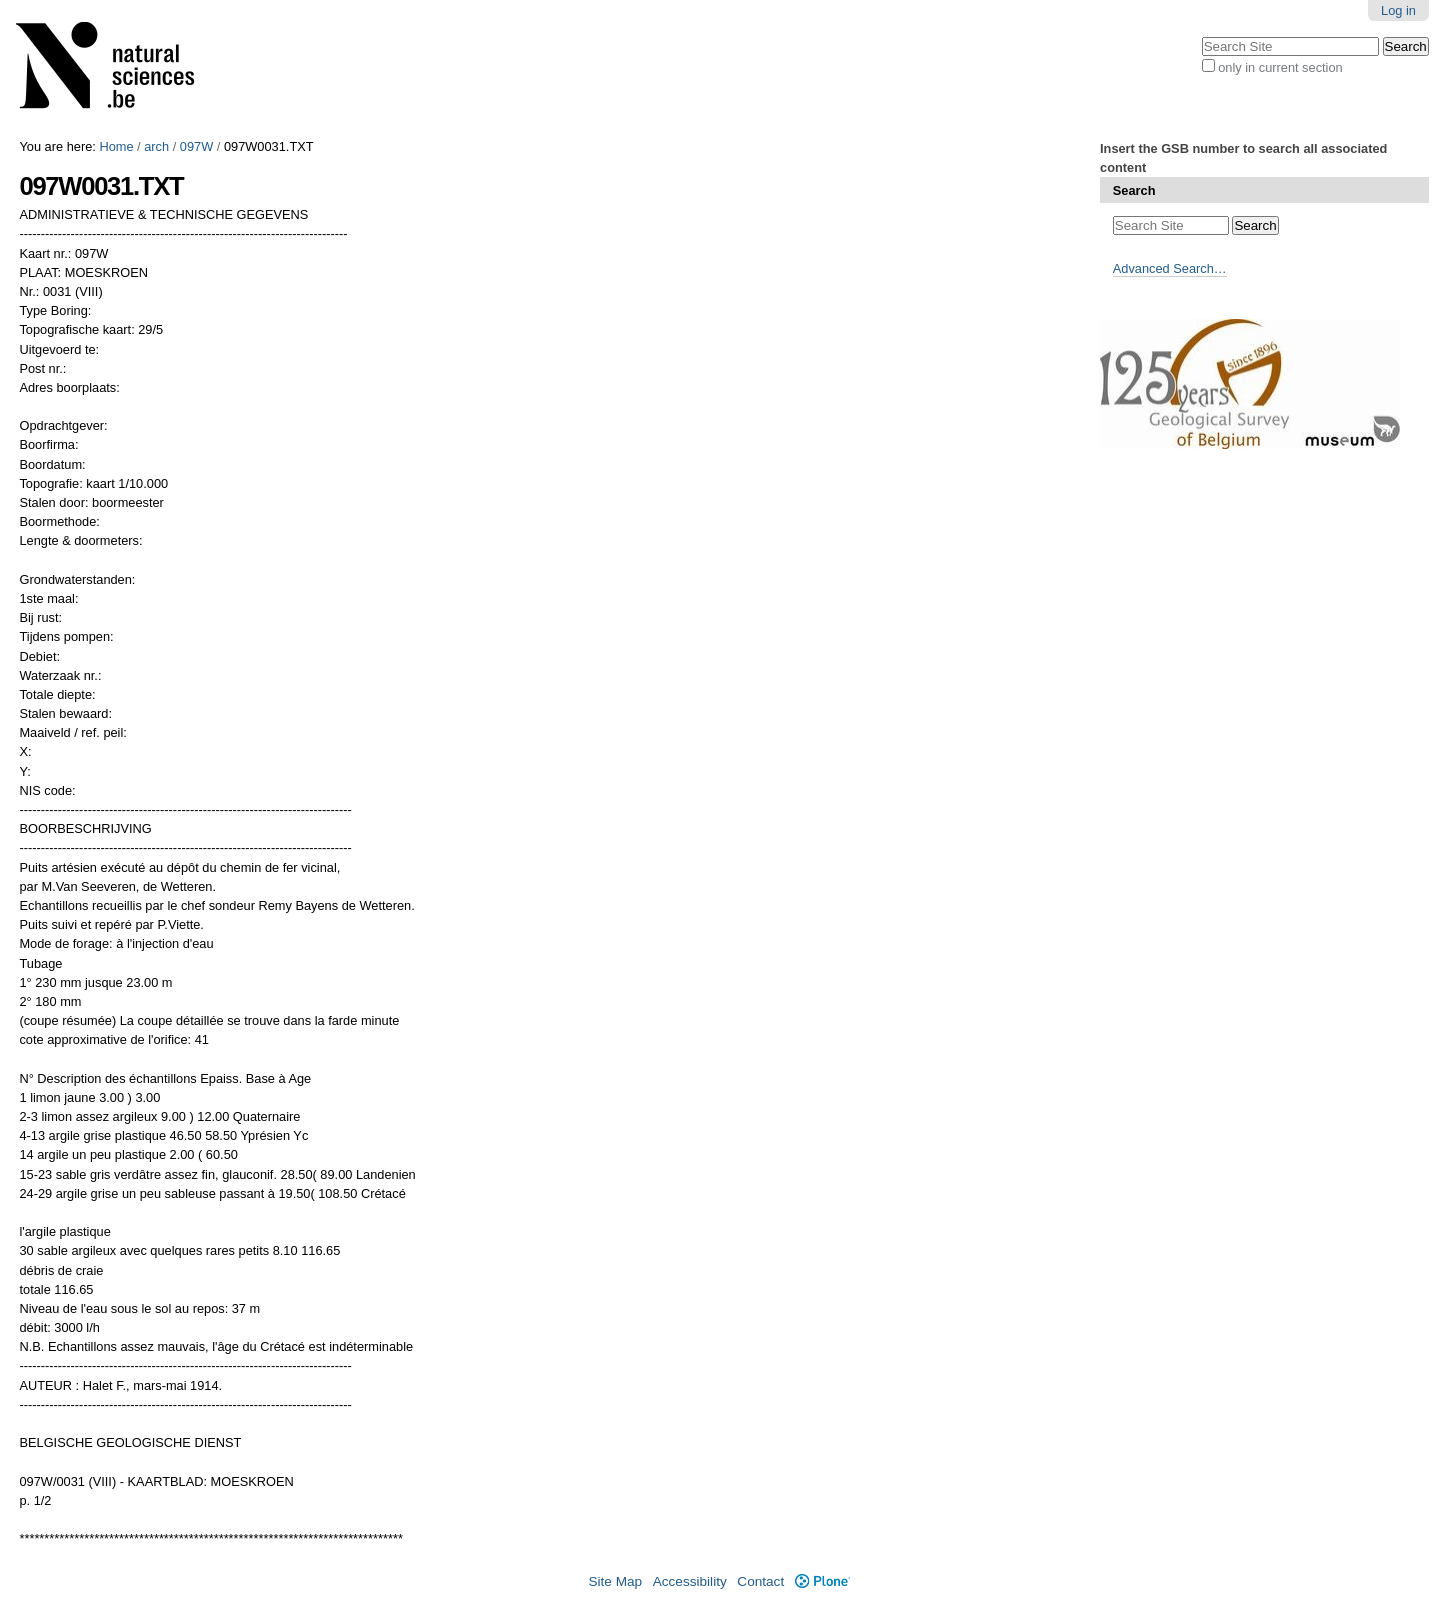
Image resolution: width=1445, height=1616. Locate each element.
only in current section (1280, 67)
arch (156, 146)
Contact (760, 1581)
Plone (822, 1581)
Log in (1398, 10)
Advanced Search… (1170, 268)
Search (1134, 190)
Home (116, 146)
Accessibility (690, 1581)
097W (196, 146)
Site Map (615, 1581)
